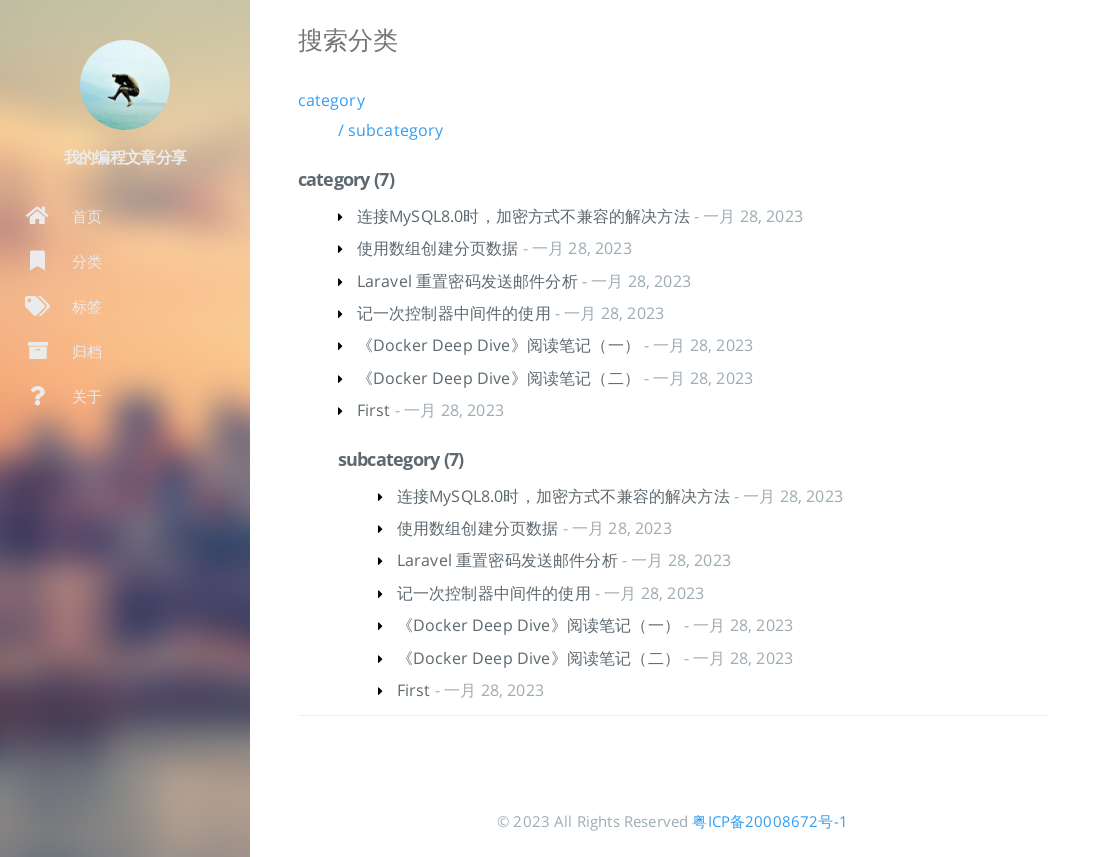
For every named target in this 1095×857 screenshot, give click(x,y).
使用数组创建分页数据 (438, 248)
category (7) (346, 179)
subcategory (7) (401, 459)
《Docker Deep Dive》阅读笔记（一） (498, 345)
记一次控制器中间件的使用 (454, 313)
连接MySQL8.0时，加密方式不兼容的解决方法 (523, 216)
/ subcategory (391, 130)
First (374, 410)
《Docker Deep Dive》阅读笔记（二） (498, 378)
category (331, 100)
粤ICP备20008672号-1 (770, 821)
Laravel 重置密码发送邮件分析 (467, 281)
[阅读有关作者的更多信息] (125, 85)
